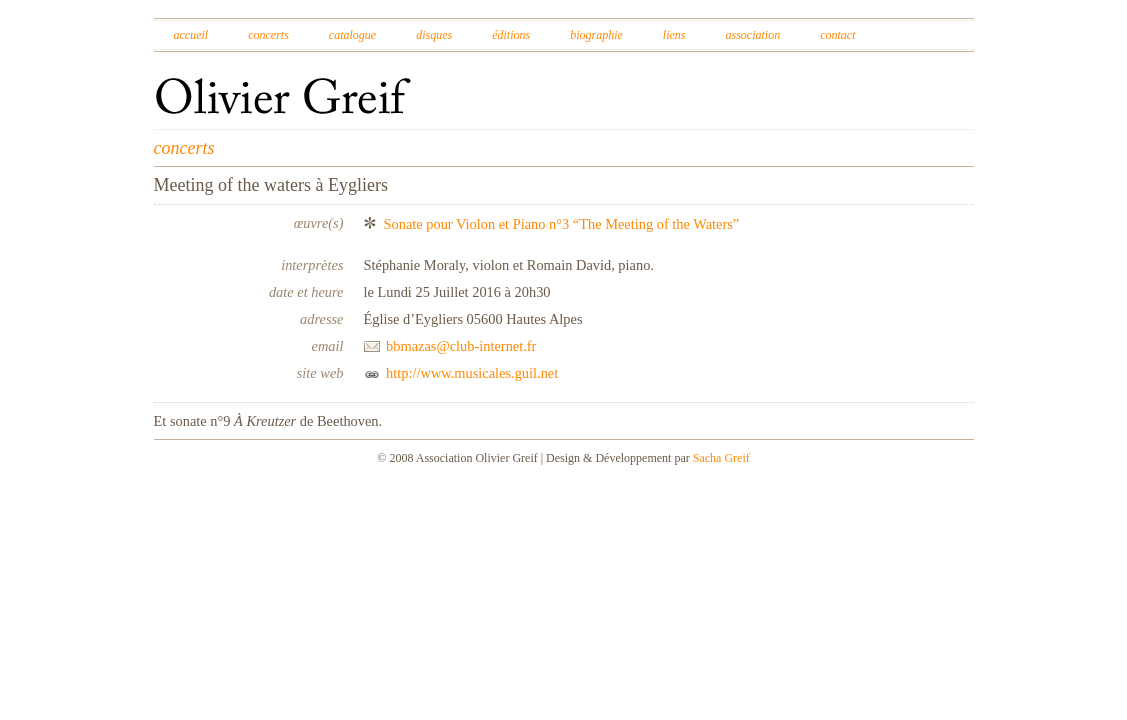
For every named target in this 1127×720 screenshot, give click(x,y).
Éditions (511, 35)
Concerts (268, 35)
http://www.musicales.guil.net (472, 373)
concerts (184, 148)
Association (752, 35)
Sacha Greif (721, 458)
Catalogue (352, 35)
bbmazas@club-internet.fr (461, 346)
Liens (674, 35)
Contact (837, 35)
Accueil (191, 35)
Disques (434, 35)
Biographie (596, 35)
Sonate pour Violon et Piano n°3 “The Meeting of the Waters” (562, 224)
